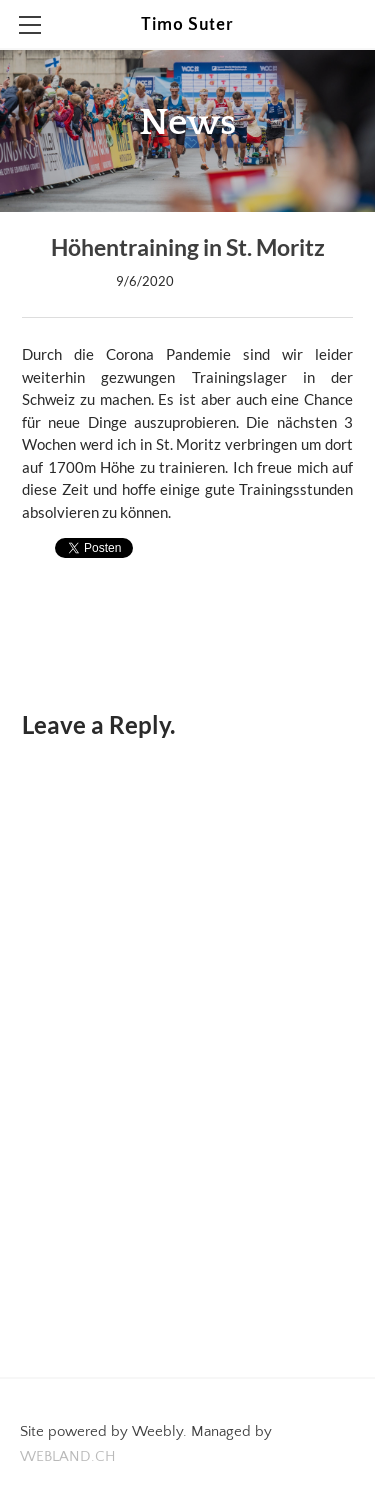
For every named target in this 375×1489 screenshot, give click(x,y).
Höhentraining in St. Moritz (188, 247)
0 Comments (222, 281)
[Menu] (30, 25)
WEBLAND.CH (68, 1456)
